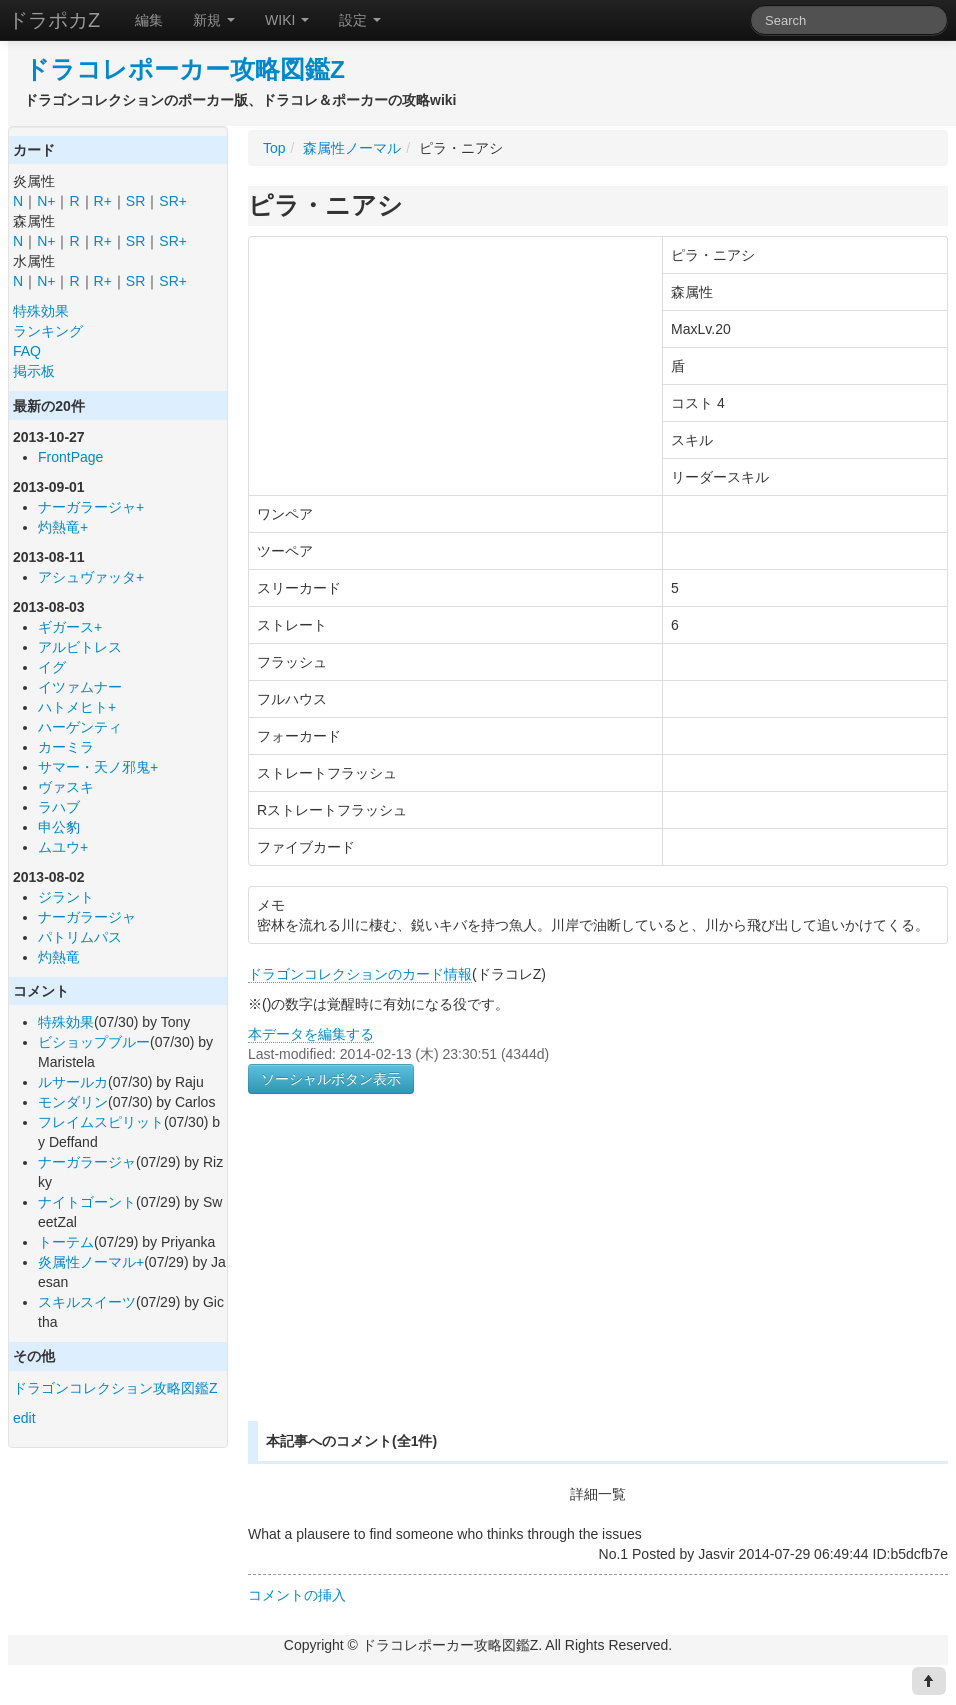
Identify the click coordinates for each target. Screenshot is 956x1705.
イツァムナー (80, 687)
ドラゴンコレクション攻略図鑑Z (115, 1388)
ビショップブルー (94, 1042)
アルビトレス (80, 647)
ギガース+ (70, 627)
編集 (149, 20)
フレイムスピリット (101, 1122)
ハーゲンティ (80, 727)
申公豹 (59, 827)
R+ (103, 201)
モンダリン (73, 1102)
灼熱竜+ (63, 527)
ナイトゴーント (87, 1202)
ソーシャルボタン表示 (331, 1079)
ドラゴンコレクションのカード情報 (360, 974)
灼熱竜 (59, 957)
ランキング (48, 331)
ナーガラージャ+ (91, 507)
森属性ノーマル (352, 148)
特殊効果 (41, 311)
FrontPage (70, 457)
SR (135, 201)
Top (274, 148)
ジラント (66, 897)
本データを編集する (311, 1034)
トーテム (66, 1242)
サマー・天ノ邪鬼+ (98, 767)
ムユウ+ (63, 847)
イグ (52, 667)
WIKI (287, 20)
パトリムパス (80, 937)
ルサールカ (73, 1082)
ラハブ (59, 807)
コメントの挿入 (297, 1595)
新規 (214, 20)
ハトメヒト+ (77, 707)
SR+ (173, 201)
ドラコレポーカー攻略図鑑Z (184, 69)
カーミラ (66, 747)
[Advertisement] (388, 1281)
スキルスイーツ (87, 1302)
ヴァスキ (66, 787)
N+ (46, 201)
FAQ (27, 351)
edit (24, 1418)
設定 (360, 20)
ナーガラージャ (87, 917)
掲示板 (34, 371)
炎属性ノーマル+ (91, 1262)
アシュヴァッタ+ (91, 577)
